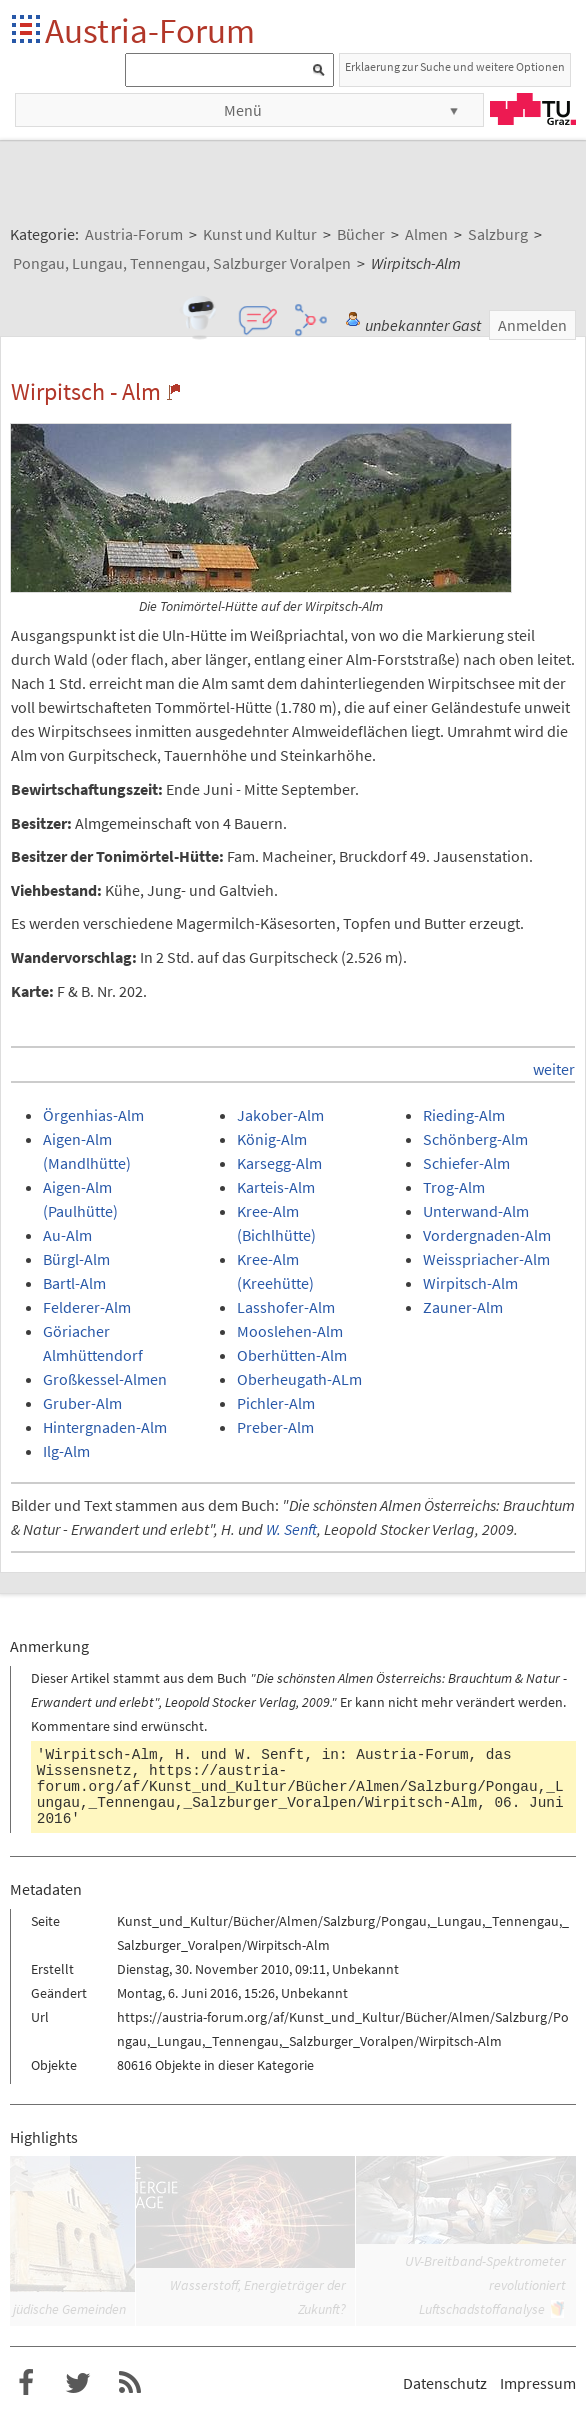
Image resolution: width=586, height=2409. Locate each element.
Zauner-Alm (463, 1307)
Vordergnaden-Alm (487, 1235)
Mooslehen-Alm (290, 1331)
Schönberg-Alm (475, 1139)
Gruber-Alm (82, 1403)
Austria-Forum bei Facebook (26, 2383)
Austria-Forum (150, 30)
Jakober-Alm (280, 1115)
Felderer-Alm (87, 1307)
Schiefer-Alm (466, 1163)
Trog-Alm (454, 1187)
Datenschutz (445, 2383)
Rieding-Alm (464, 1115)
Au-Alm (67, 1235)
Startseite (27, 30)
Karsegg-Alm (279, 1163)
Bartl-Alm (74, 1283)
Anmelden (532, 325)
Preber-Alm (275, 1427)
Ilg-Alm (66, 1451)
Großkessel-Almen (105, 1379)
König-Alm (272, 1139)
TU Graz (533, 109)
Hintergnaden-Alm (105, 1427)
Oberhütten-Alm (292, 1355)
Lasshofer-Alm (286, 1307)
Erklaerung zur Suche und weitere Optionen (455, 66)
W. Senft (291, 1529)
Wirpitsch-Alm (470, 1283)
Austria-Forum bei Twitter (78, 2383)
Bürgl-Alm (76, 1259)
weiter (554, 1069)
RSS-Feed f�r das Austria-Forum (130, 2383)
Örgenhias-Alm (93, 1115)
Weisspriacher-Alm (486, 1259)
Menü (243, 110)
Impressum (538, 2383)
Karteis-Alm (276, 1187)
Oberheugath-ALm (299, 1379)
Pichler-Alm (276, 1403)
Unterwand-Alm (476, 1211)
